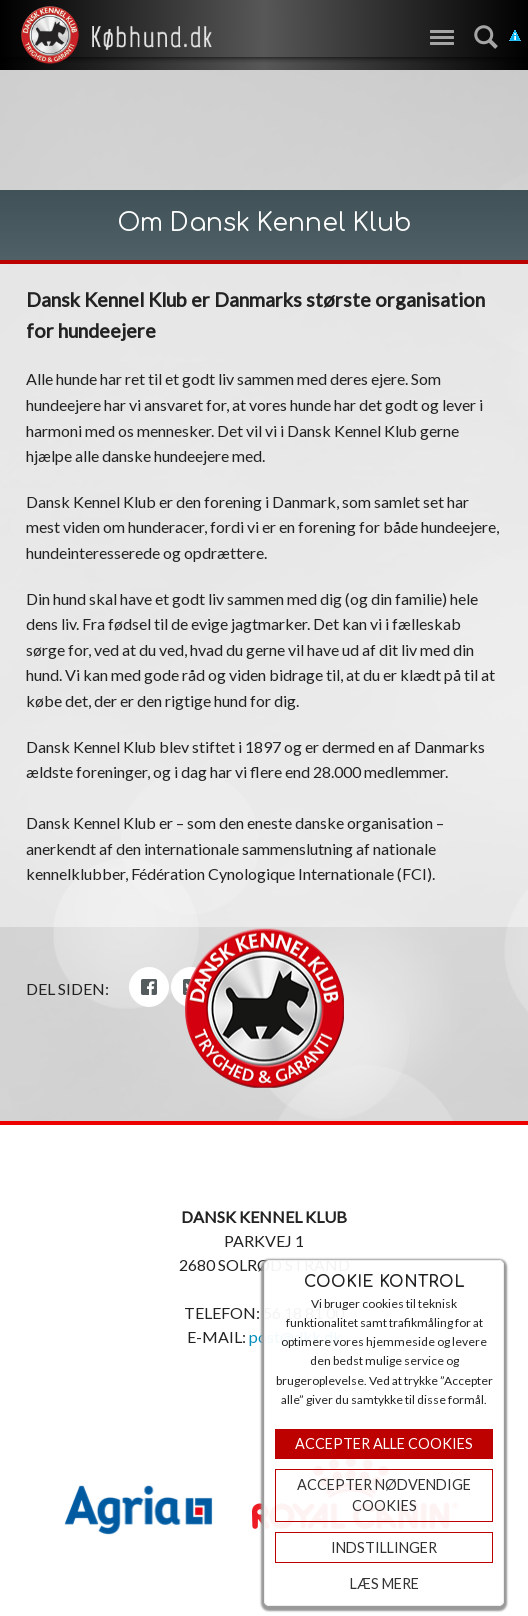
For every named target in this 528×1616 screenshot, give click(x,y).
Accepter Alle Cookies (384, 1443)
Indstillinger (384, 1547)
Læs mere (384, 1583)
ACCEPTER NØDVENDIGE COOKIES (384, 1495)
